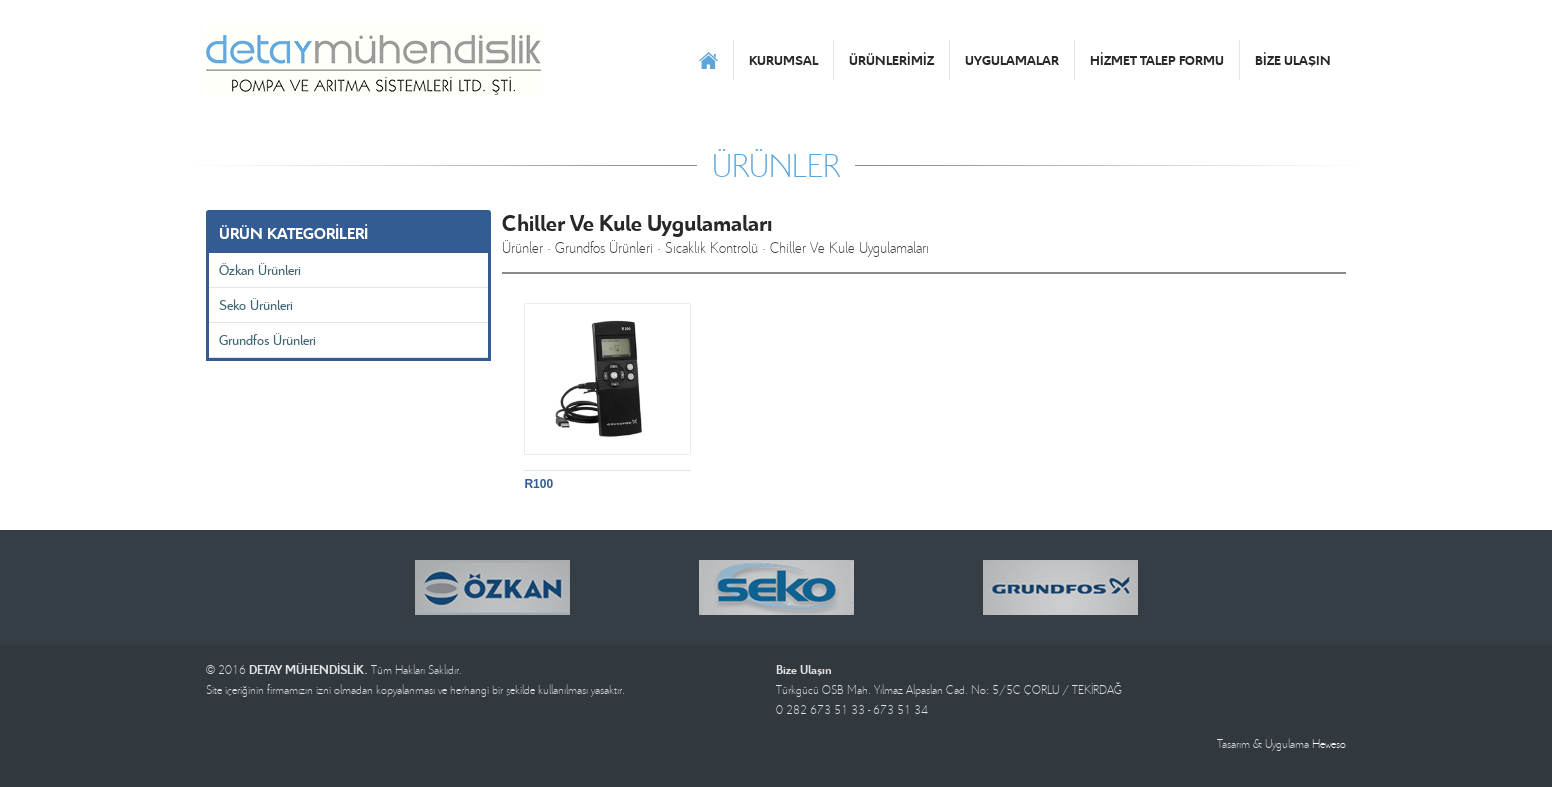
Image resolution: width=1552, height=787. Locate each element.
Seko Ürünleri (256, 304)
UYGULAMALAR (1012, 60)
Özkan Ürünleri (260, 269)
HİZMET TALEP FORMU (1157, 60)
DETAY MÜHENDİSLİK (373, 60)
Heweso (1329, 743)
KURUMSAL (783, 60)
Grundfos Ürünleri (267, 339)
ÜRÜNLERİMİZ (891, 60)
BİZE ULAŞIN (1293, 60)
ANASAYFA (708, 60)
